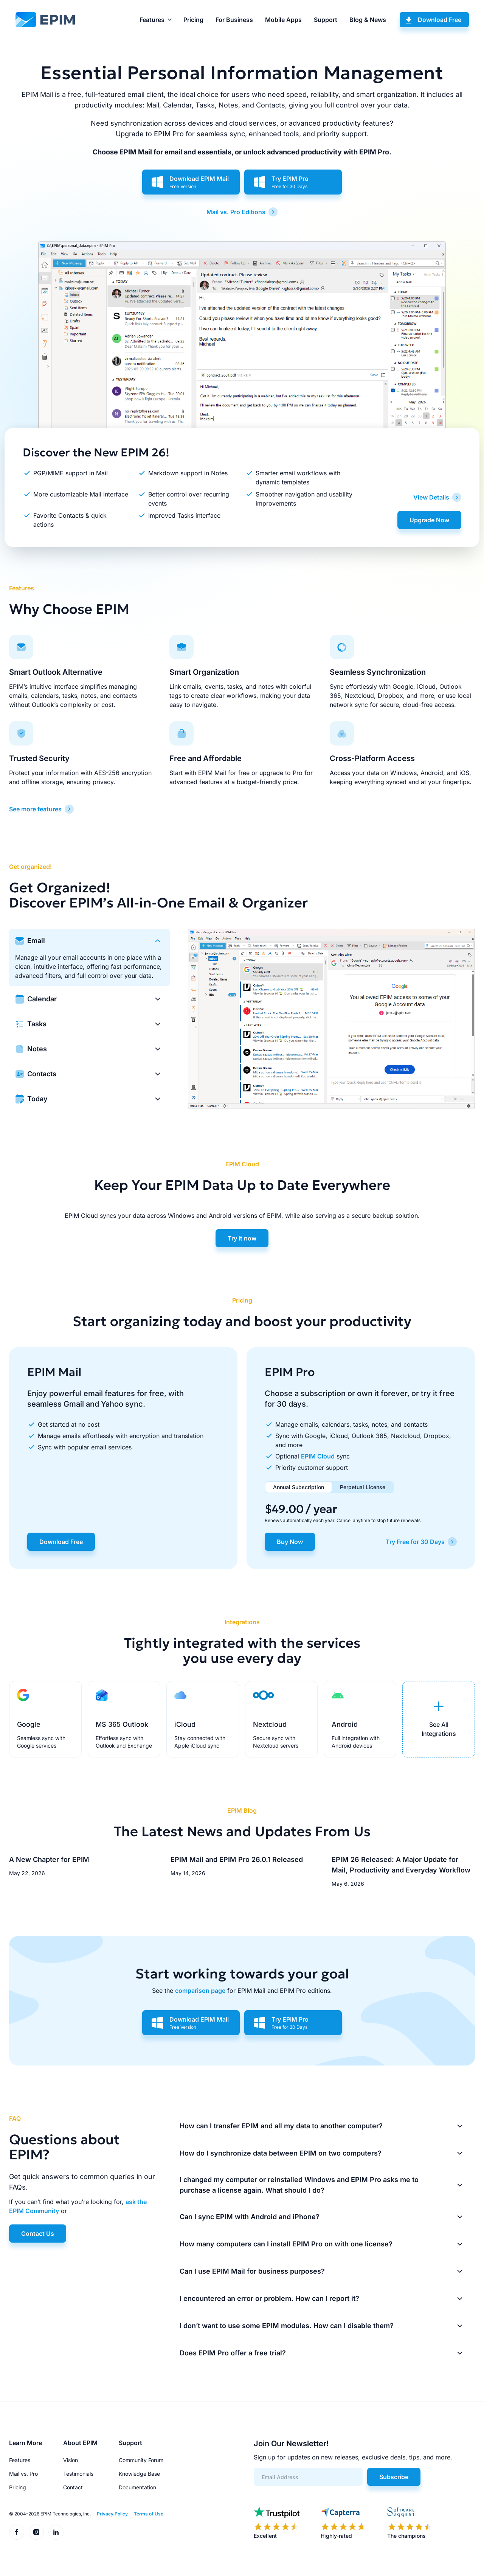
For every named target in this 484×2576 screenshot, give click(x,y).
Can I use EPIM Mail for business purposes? (252, 2271)
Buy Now (290, 1542)
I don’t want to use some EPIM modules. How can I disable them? (287, 2326)
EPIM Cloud (318, 1456)
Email (36, 941)
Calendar (42, 999)
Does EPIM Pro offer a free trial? (233, 2353)
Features (152, 19)
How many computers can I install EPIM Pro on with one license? (286, 2244)
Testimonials (78, 2473)
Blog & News (367, 19)
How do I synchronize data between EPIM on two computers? (281, 2153)
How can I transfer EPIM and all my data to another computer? (281, 2126)
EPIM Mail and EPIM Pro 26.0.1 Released (237, 1859)
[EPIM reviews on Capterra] (343, 2523)
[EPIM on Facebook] (16, 2532)
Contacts (41, 1074)
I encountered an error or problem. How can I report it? (269, 2298)
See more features (35, 809)
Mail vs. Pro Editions (235, 212)
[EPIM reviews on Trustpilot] (276, 2523)
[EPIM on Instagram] (36, 2532)
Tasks (37, 1024)
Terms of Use (148, 2514)
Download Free (439, 19)
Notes (37, 1049)
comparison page (200, 1990)
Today (37, 1099)
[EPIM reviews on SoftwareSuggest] (410, 2523)
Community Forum (141, 2460)
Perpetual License (362, 1487)
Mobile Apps (283, 19)
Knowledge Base (139, 2473)
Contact (73, 2487)
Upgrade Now (429, 520)
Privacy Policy (112, 2514)
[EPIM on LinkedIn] (56, 2532)
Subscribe (393, 2477)
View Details (431, 497)
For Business (234, 19)
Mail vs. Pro (23, 2473)
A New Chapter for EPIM (49, 1859)
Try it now (242, 1238)
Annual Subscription (298, 1487)
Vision (70, 2460)
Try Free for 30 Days (415, 1542)
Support (325, 19)
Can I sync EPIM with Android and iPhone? (250, 2217)
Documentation (137, 2487)
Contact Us (37, 2233)
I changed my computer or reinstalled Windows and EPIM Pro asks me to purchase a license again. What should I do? (299, 2185)
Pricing (193, 19)
